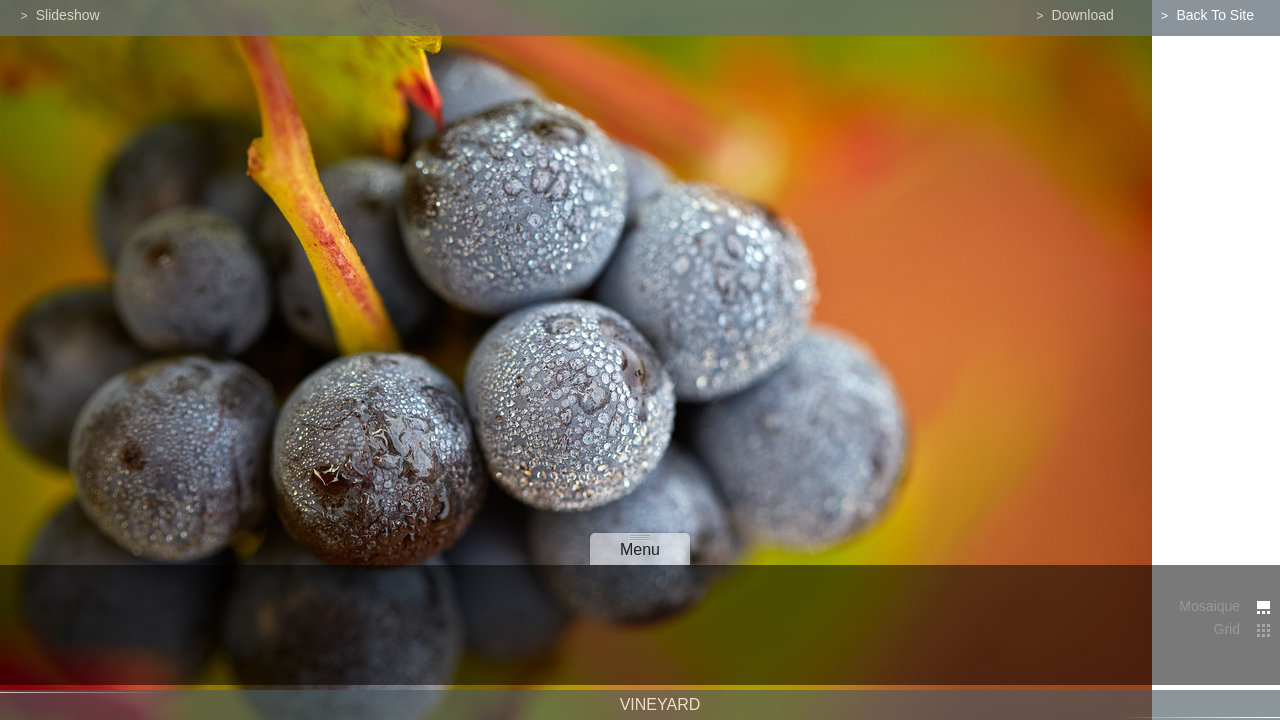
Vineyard (660, 709)
